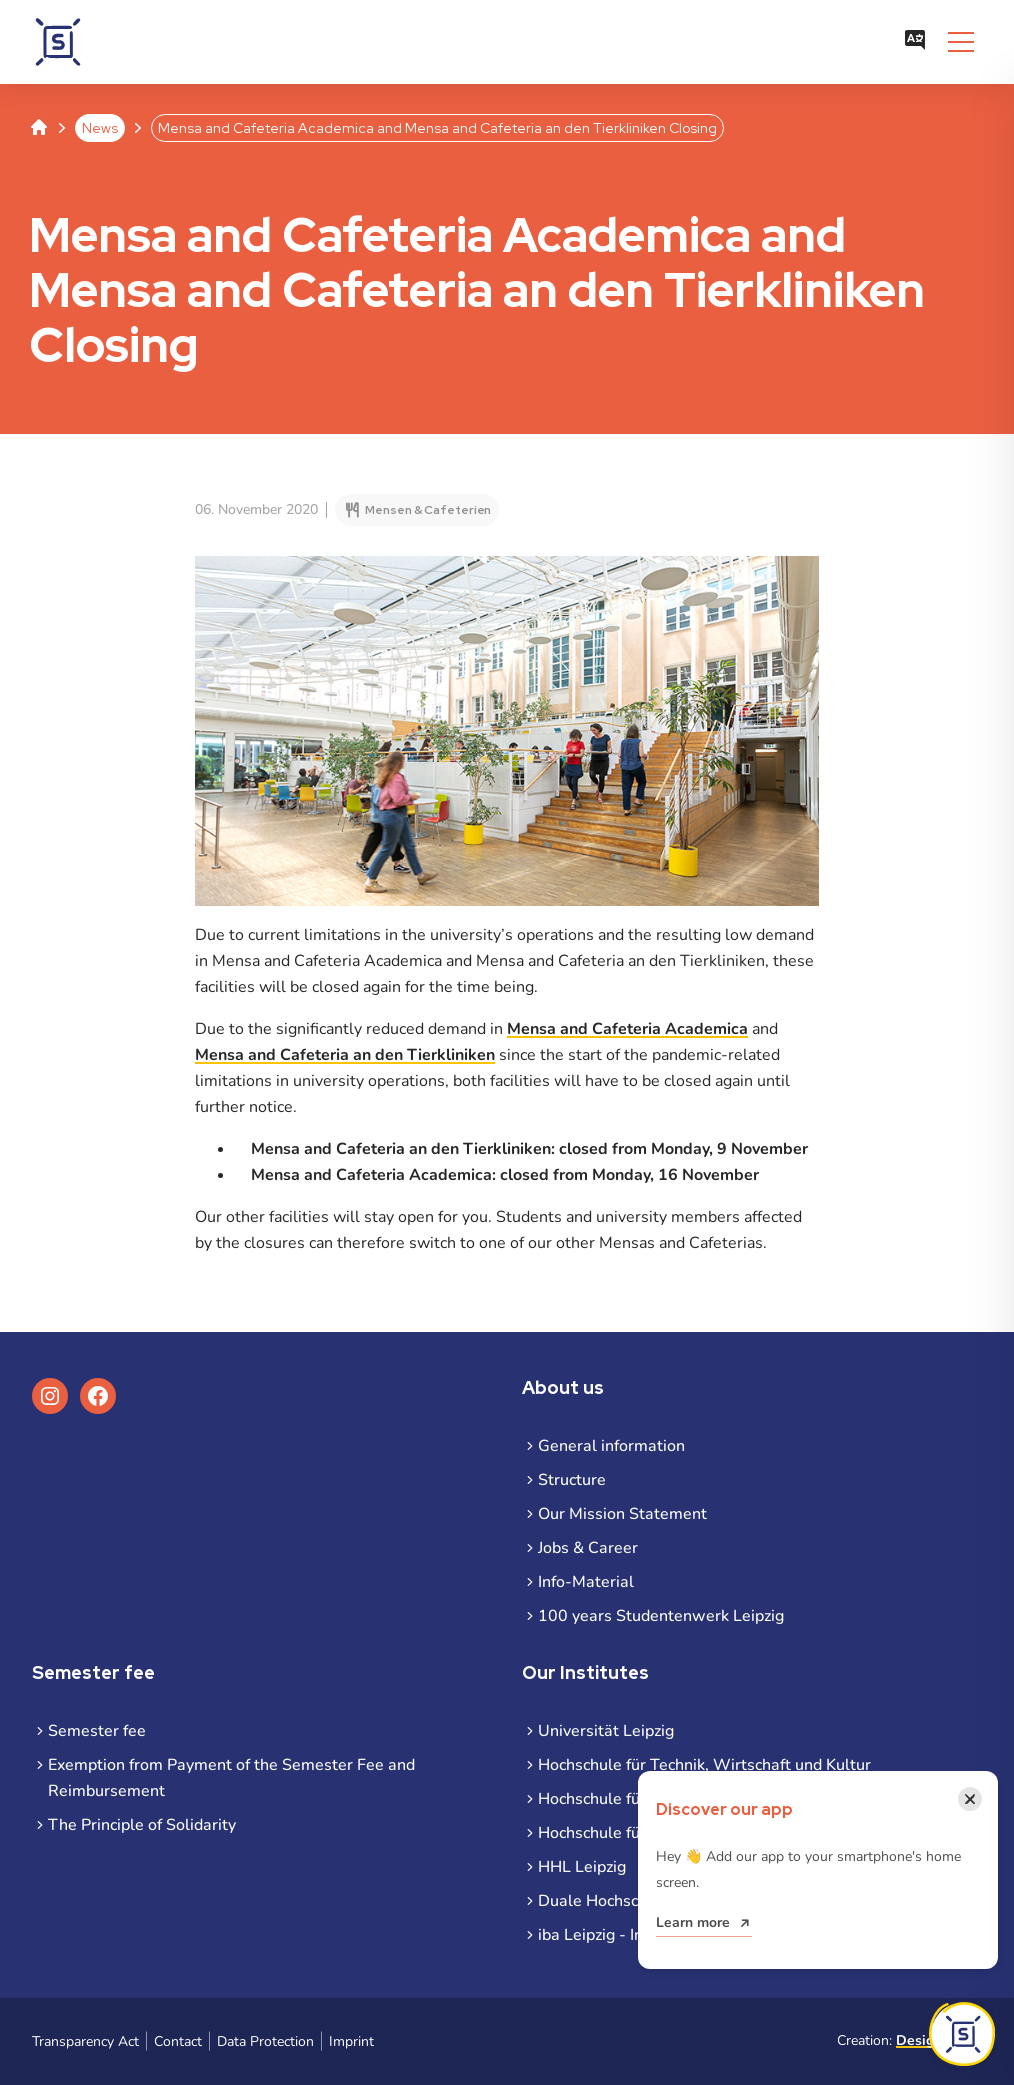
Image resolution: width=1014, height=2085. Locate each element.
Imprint (351, 2041)
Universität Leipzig (606, 1731)
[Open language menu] (915, 42)
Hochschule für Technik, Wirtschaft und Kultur (704, 1765)
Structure (572, 1480)
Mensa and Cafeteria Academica (627, 1029)
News (100, 128)
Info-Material (586, 1582)
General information (611, 1446)
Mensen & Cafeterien (428, 510)
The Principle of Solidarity (142, 1825)
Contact (178, 2041)
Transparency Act (85, 2041)
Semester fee (97, 1731)
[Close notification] (970, 1799)
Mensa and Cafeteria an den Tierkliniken (345, 1055)
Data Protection (265, 2041)
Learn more (693, 1922)
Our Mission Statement (622, 1514)
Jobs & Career (588, 1548)
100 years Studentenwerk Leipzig (661, 1616)
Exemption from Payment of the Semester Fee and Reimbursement (231, 1778)
